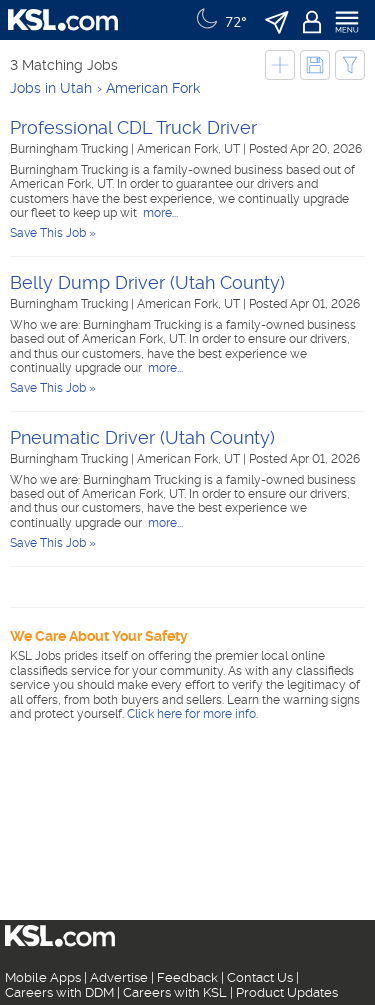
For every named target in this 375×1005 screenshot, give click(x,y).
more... (159, 213)
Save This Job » (53, 233)
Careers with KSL (175, 992)
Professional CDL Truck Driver (133, 127)
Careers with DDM (59, 992)
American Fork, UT (190, 149)
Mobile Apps (43, 977)
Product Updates (287, 992)
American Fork (153, 88)
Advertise (119, 977)
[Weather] (219, 20)
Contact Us (260, 977)
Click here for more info (191, 714)
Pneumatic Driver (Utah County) (142, 437)
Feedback (187, 977)
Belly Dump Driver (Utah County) (147, 282)
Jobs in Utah (51, 88)
